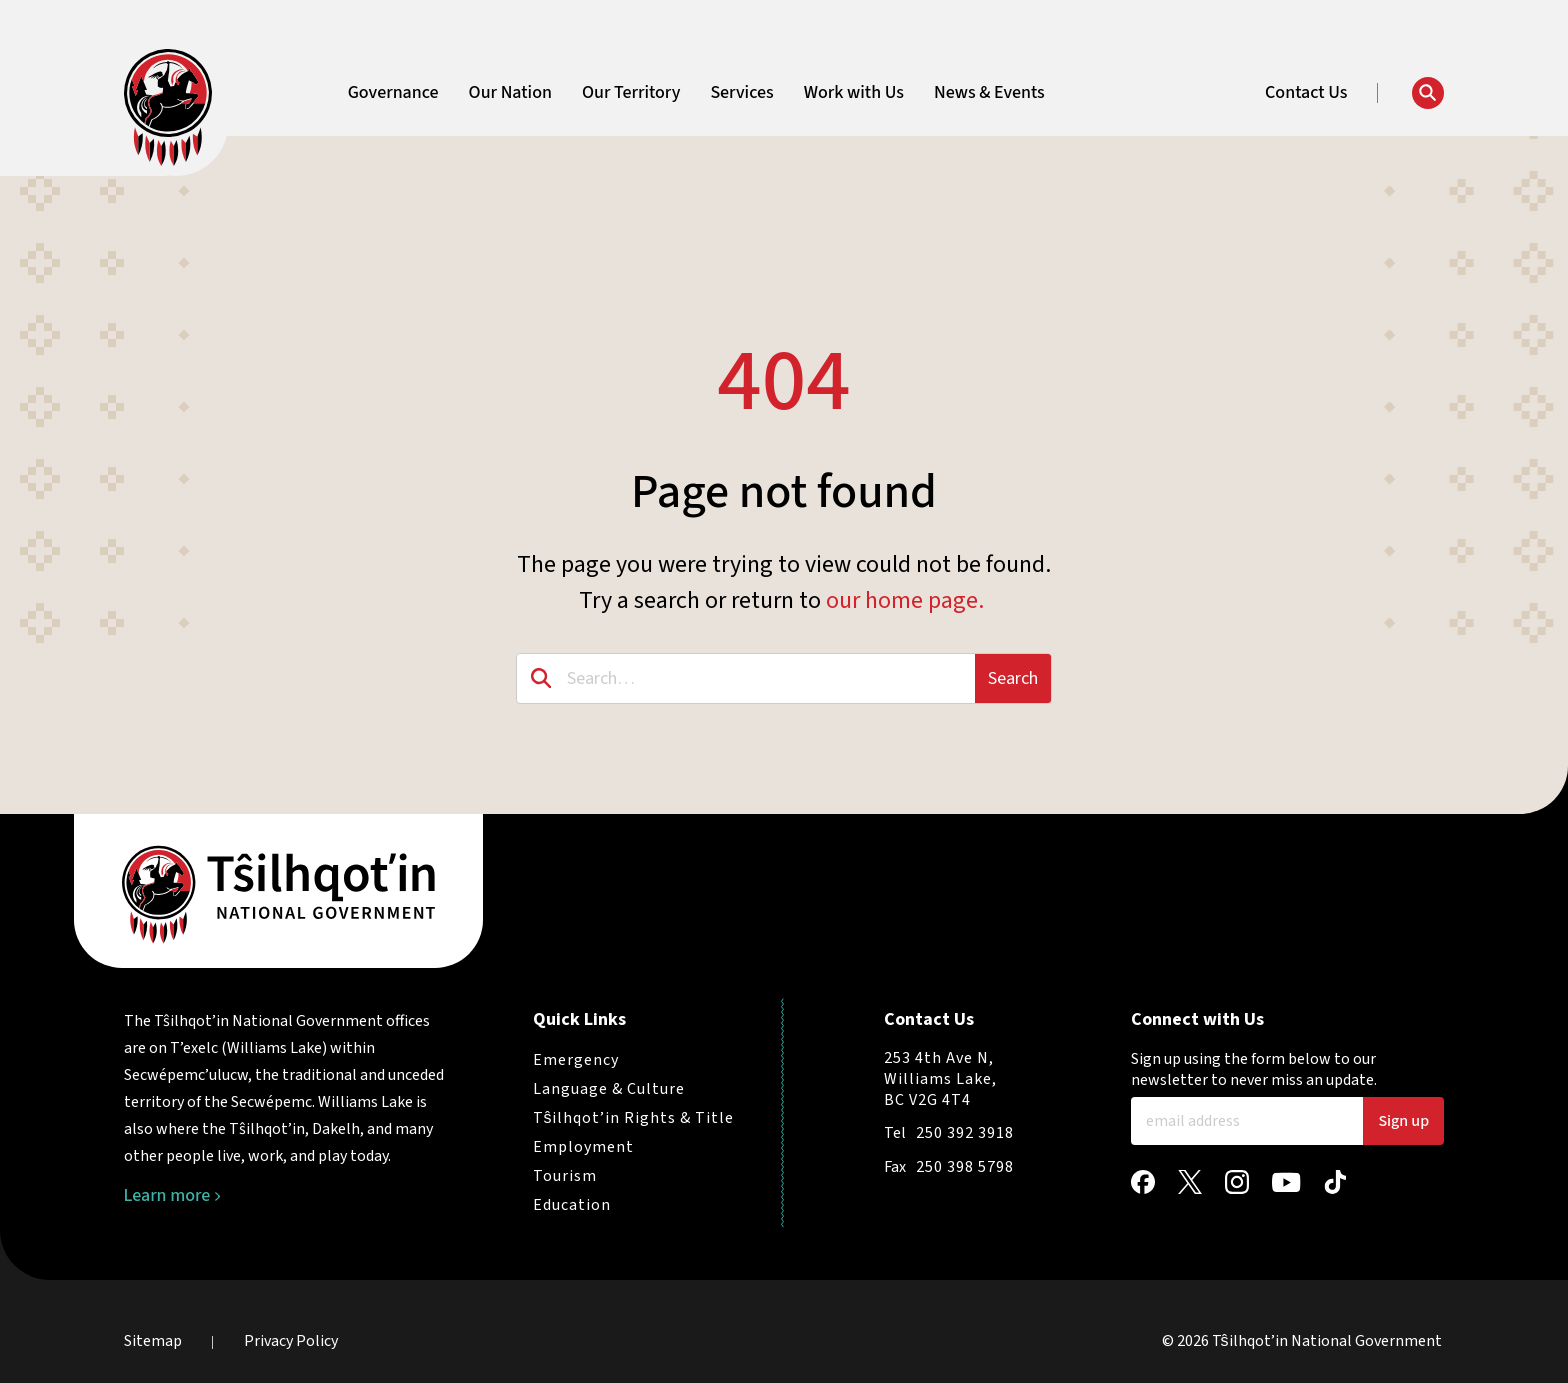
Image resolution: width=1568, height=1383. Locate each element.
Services (741, 93)
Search (1013, 678)
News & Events (989, 93)
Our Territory (631, 93)
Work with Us (854, 93)
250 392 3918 (965, 1133)
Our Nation (510, 93)
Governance (393, 93)
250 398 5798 (965, 1167)
